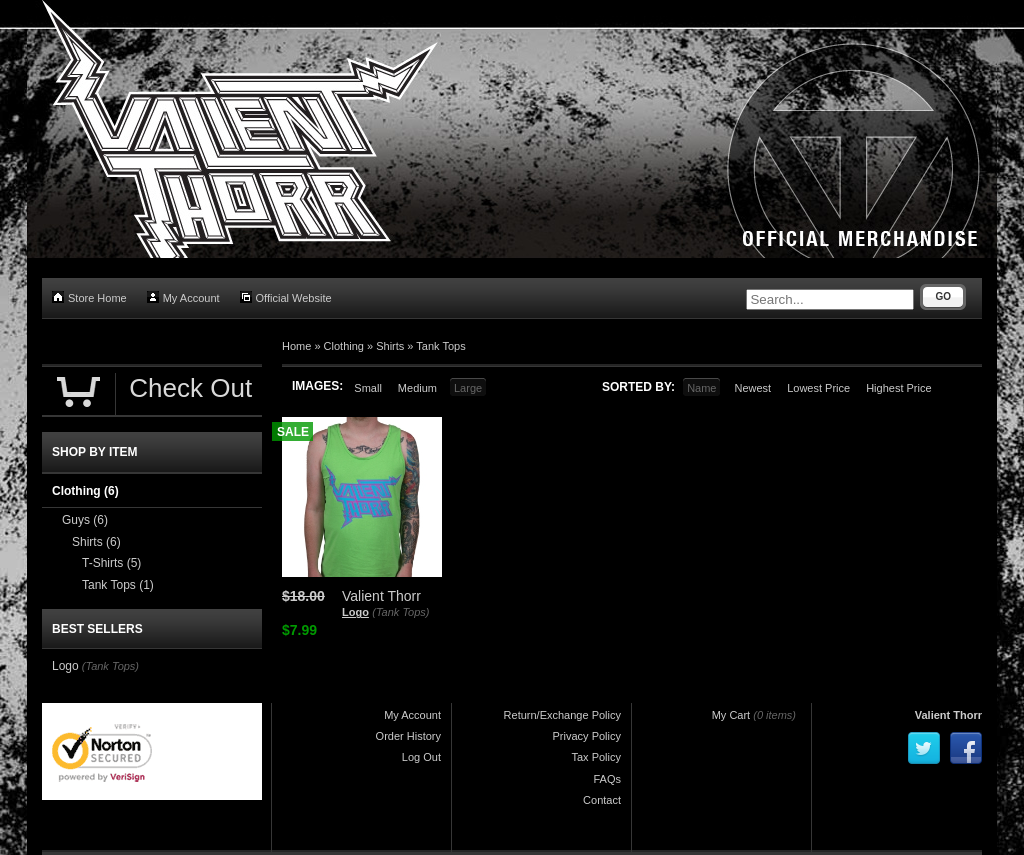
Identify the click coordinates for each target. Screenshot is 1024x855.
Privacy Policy (587, 736)
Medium (417, 388)
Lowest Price (818, 388)
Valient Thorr (948, 715)
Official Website (286, 297)
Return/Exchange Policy (562, 715)
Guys (85, 520)
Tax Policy (596, 757)
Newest (752, 388)
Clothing (344, 346)
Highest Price (898, 388)
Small (368, 388)
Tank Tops (440, 346)
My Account (183, 297)
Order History (408, 736)
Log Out (421, 757)
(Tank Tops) (400, 612)
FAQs (607, 779)
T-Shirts (111, 563)
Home (296, 346)
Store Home (89, 297)
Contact (602, 800)
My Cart (731, 715)
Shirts (390, 346)
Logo (355, 612)
